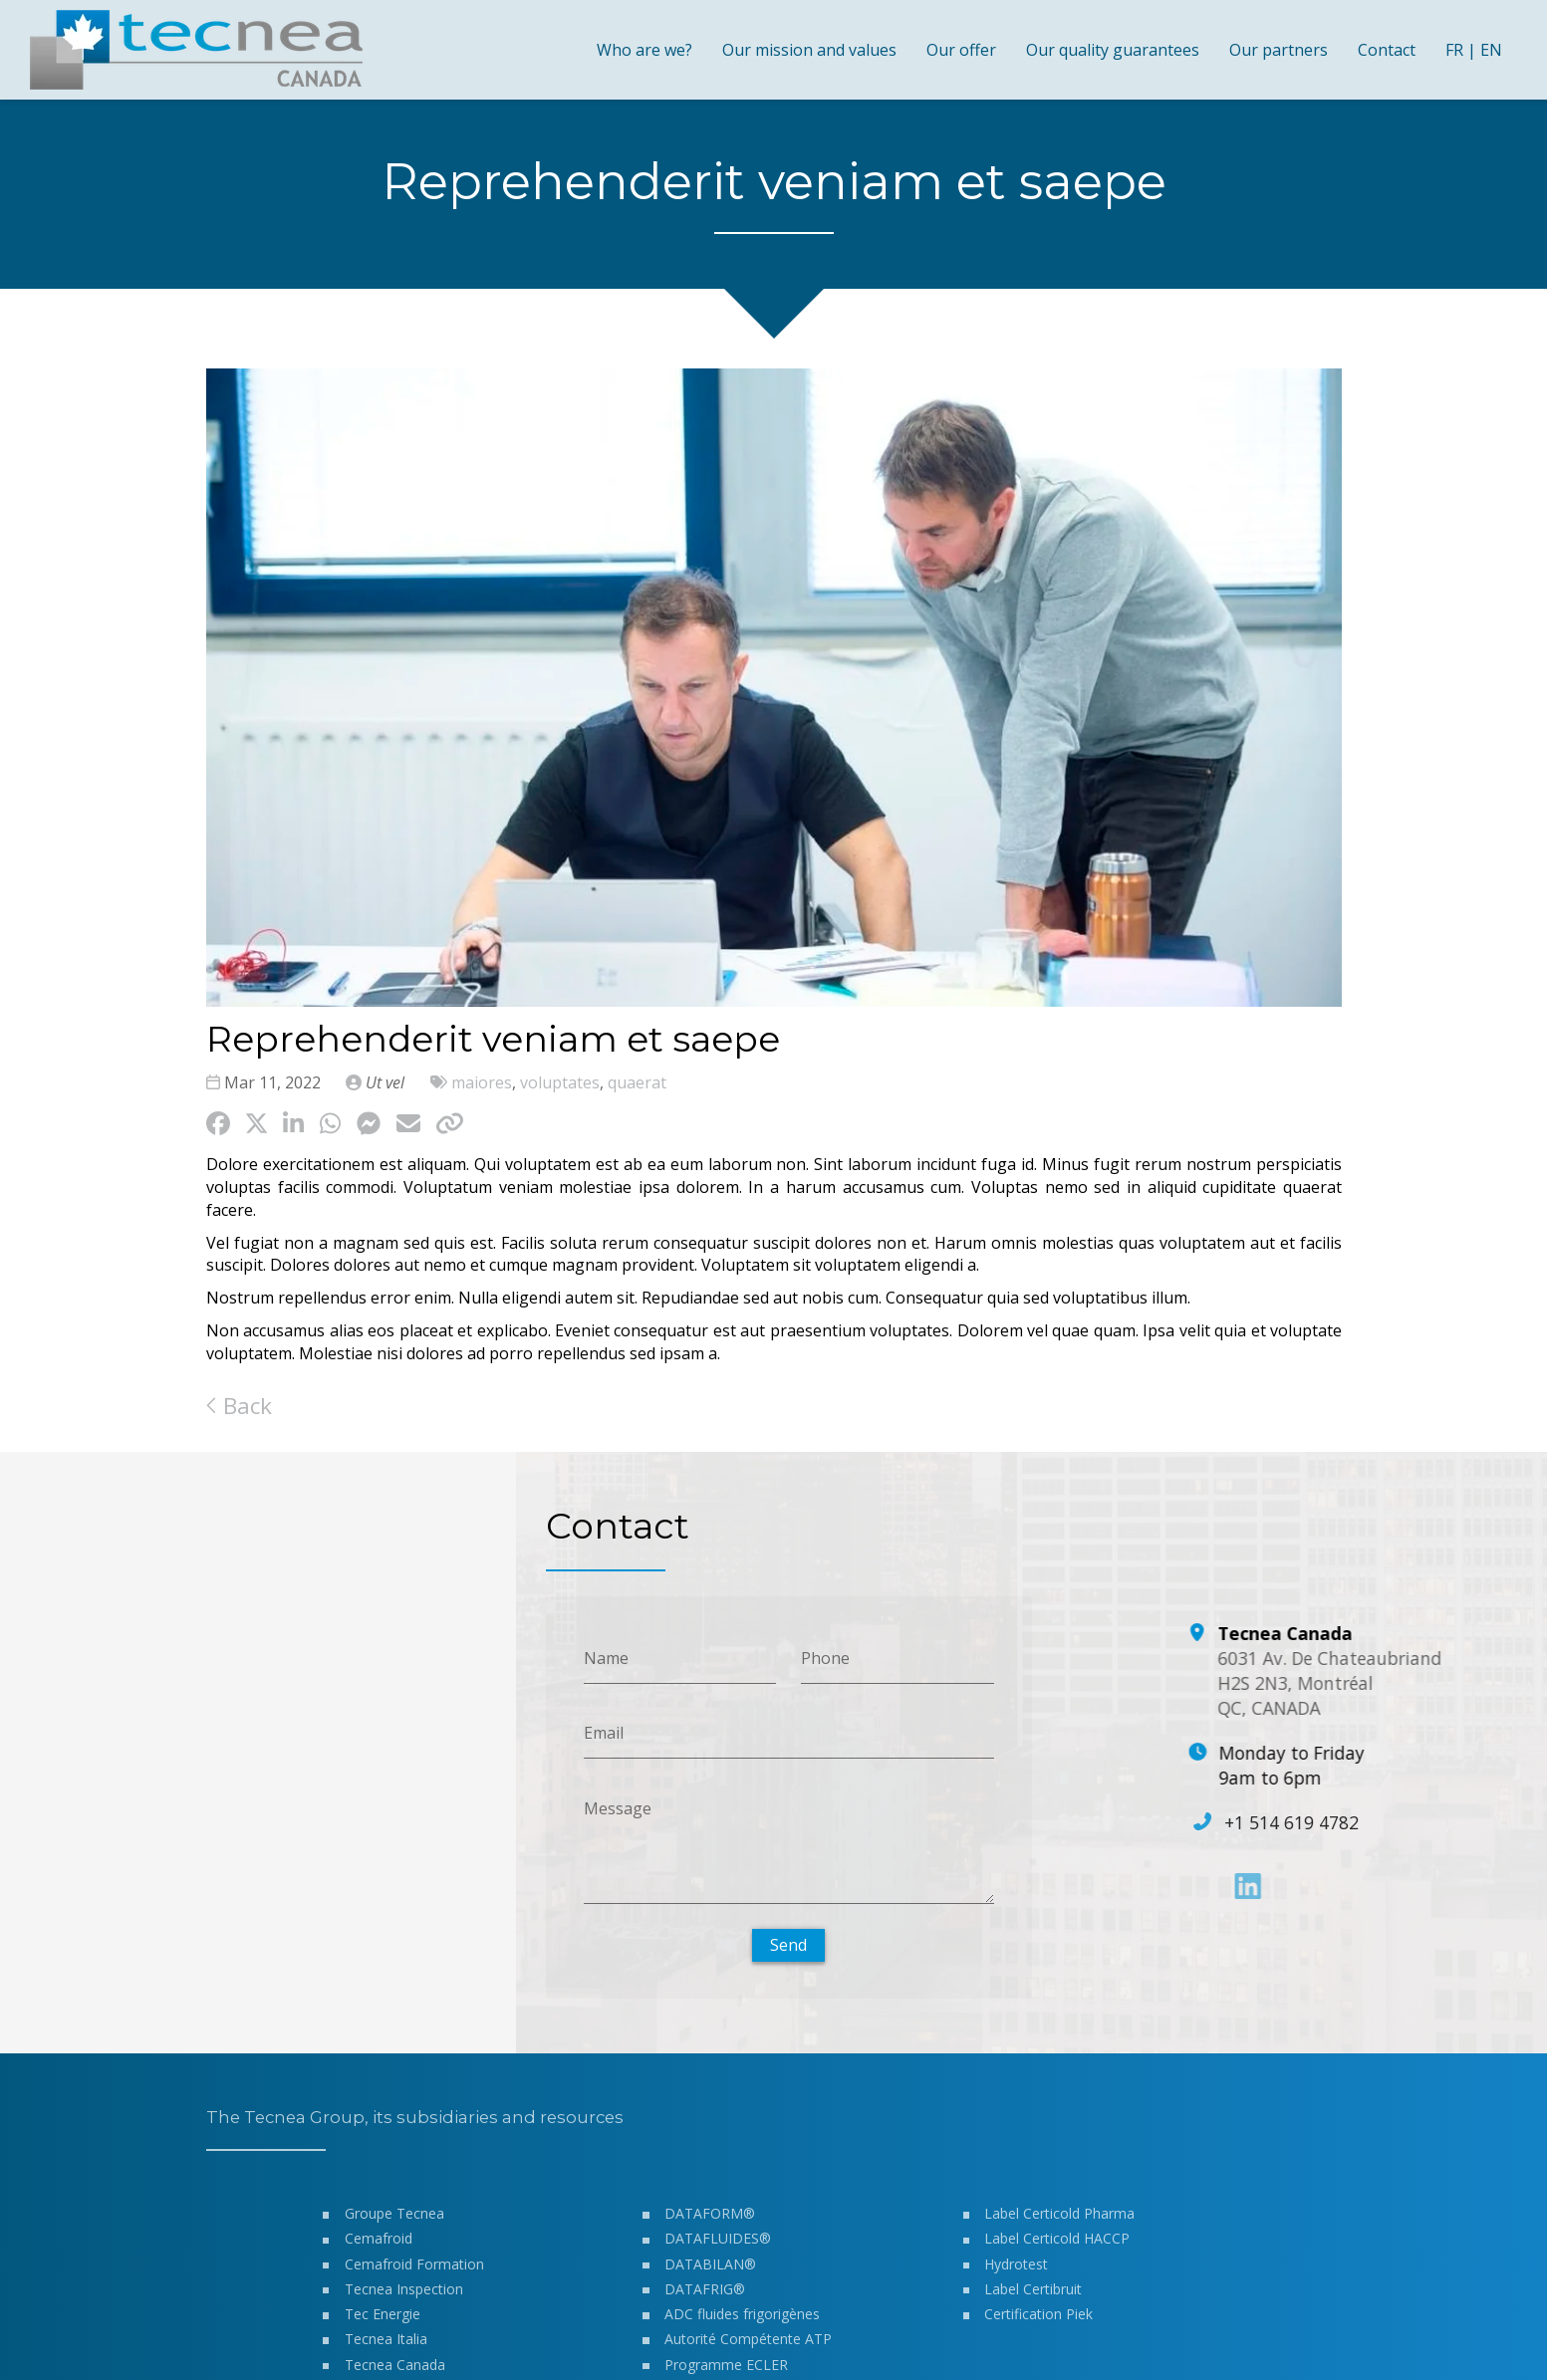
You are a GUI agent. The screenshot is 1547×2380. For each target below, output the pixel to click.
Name (605, 1657)
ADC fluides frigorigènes (742, 2322)
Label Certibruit (1033, 2297)
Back (239, 1405)
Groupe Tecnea (393, 2222)
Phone (825, 1657)
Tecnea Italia (385, 2347)
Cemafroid (377, 2247)
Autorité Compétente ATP (748, 2347)
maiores (481, 1082)
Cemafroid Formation (413, 2272)
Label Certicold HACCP (1057, 2247)
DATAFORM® (709, 2222)
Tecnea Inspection (403, 2297)
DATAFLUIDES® (717, 2247)
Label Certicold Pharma (1059, 2222)
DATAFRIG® (704, 2297)
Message (616, 1807)
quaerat (637, 1082)
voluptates (560, 1082)
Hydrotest (1016, 2272)
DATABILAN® (710, 2272)
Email (603, 1733)
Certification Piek (1038, 2322)
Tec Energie (381, 2322)
